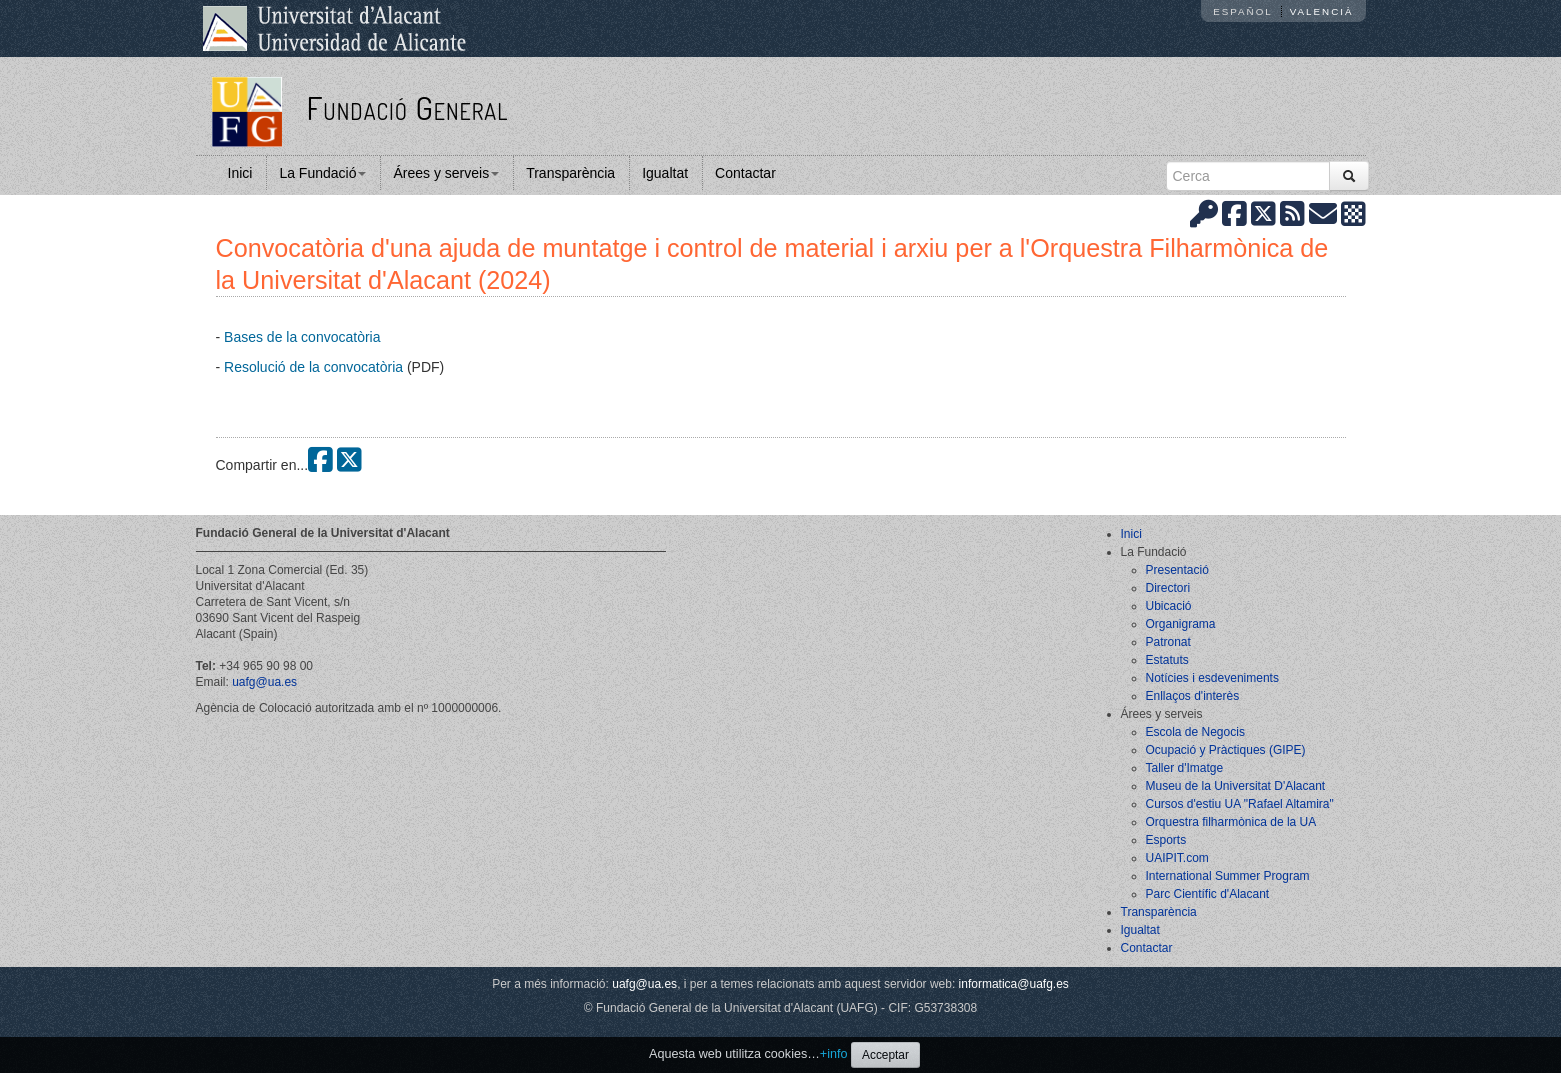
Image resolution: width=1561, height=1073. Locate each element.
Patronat (1168, 642)
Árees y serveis (446, 173)
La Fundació (322, 173)
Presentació (1177, 570)
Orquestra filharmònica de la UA (1231, 822)
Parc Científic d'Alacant (1208, 894)
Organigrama (1181, 624)
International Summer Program (1228, 876)
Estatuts (1167, 660)
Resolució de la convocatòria (313, 367)
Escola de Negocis (1195, 732)
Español (1243, 11)
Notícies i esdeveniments (1212, 678)
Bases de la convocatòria (302, 337)
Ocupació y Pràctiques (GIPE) (1226, 750)
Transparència (570, 173)
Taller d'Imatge (1185, 768)
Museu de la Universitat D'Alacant (1236, 786)
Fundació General (407, 107)
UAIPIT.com (1177, 858)
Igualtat (665, 173)
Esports (1166, 840)
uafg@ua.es (264, 682)
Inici (240, 173)
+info (834, 1054)
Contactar (745, 173)
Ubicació (1169, 606)
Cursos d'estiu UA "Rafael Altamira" (1240, 804)
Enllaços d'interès (1193, 696)
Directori (1168, 588)
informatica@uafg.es (1014, 984)
